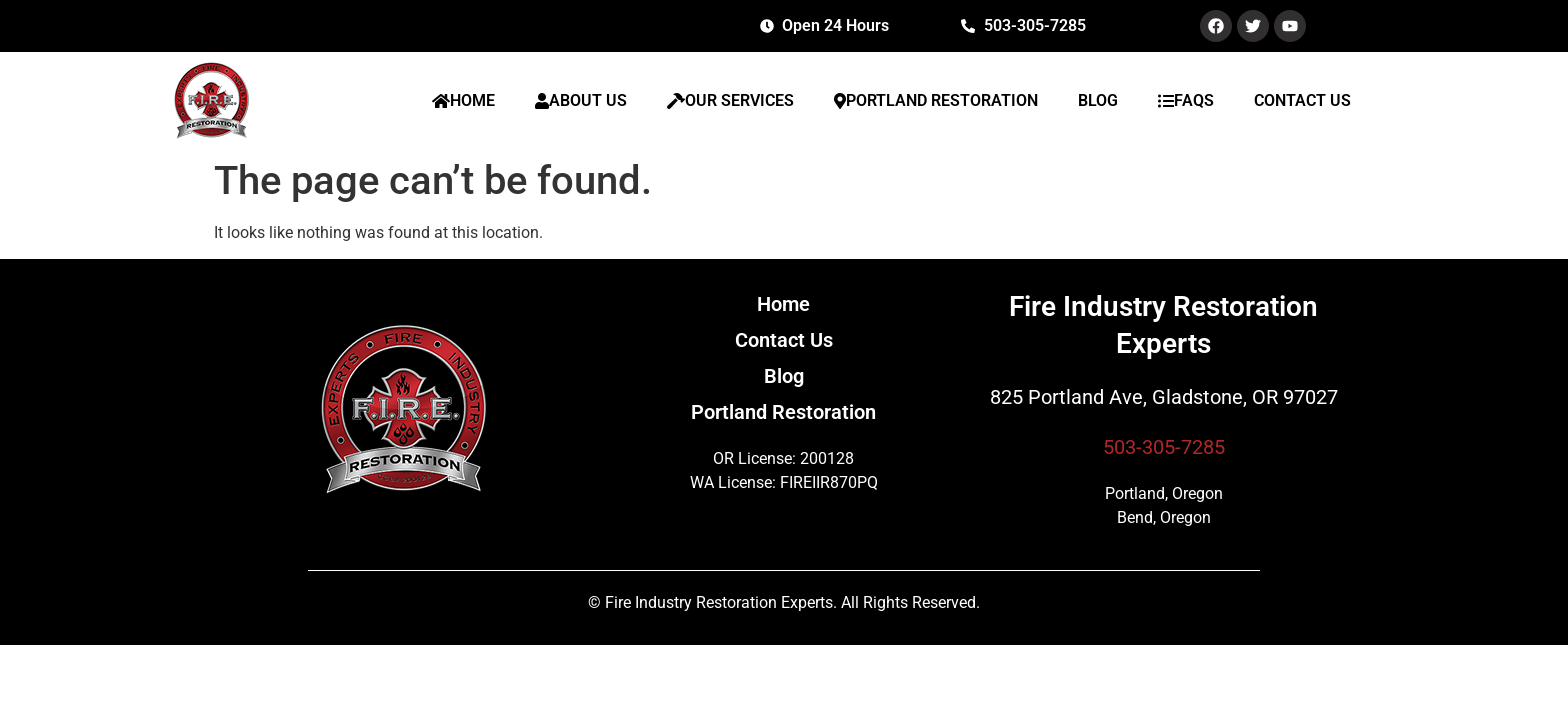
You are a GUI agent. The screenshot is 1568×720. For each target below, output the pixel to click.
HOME (463, 100)
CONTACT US (1302, 100)
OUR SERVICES (730, 100)
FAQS (1186, 100)
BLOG (1098, 100)
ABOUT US (581, 100)
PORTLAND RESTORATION (936, 100)
